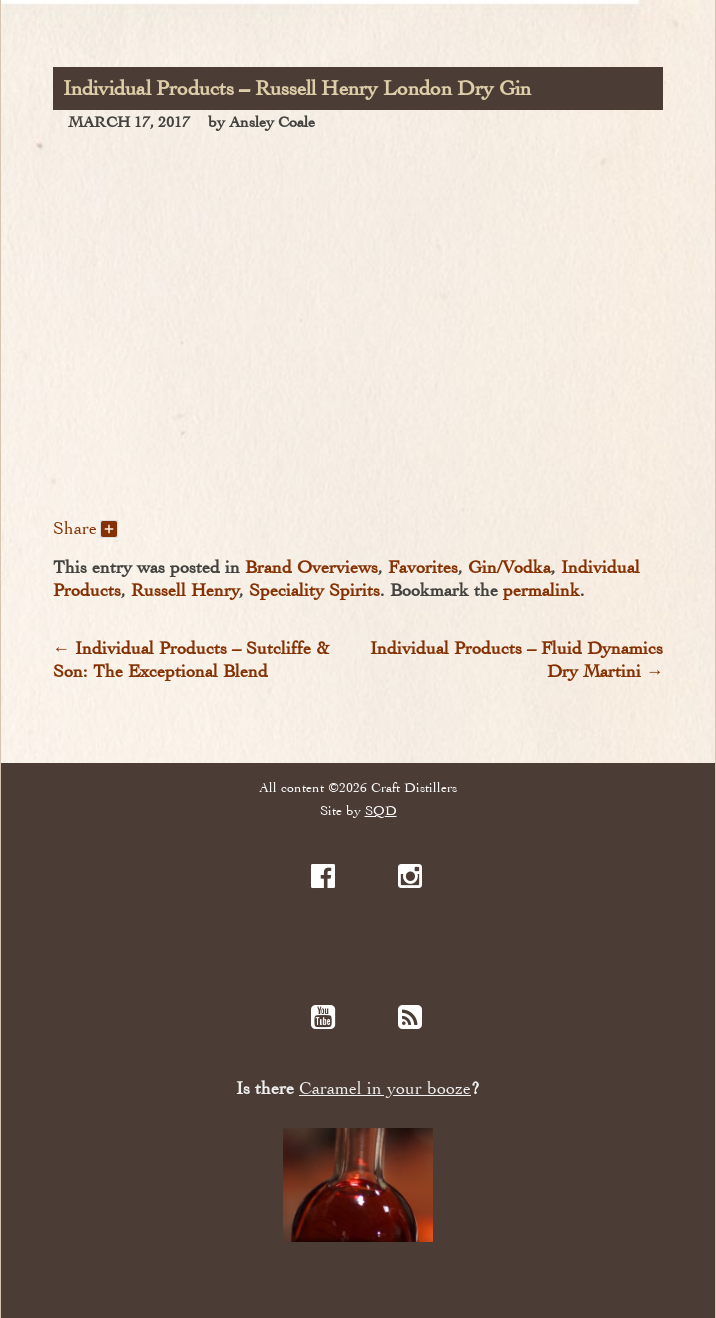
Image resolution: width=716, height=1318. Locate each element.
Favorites (423, 567)
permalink (541, 590)
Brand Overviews (311, 567)
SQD (381, 810)
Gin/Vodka (509, 567)
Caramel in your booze (385, 1088)
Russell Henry (185, 590)
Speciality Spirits (314, 590)
